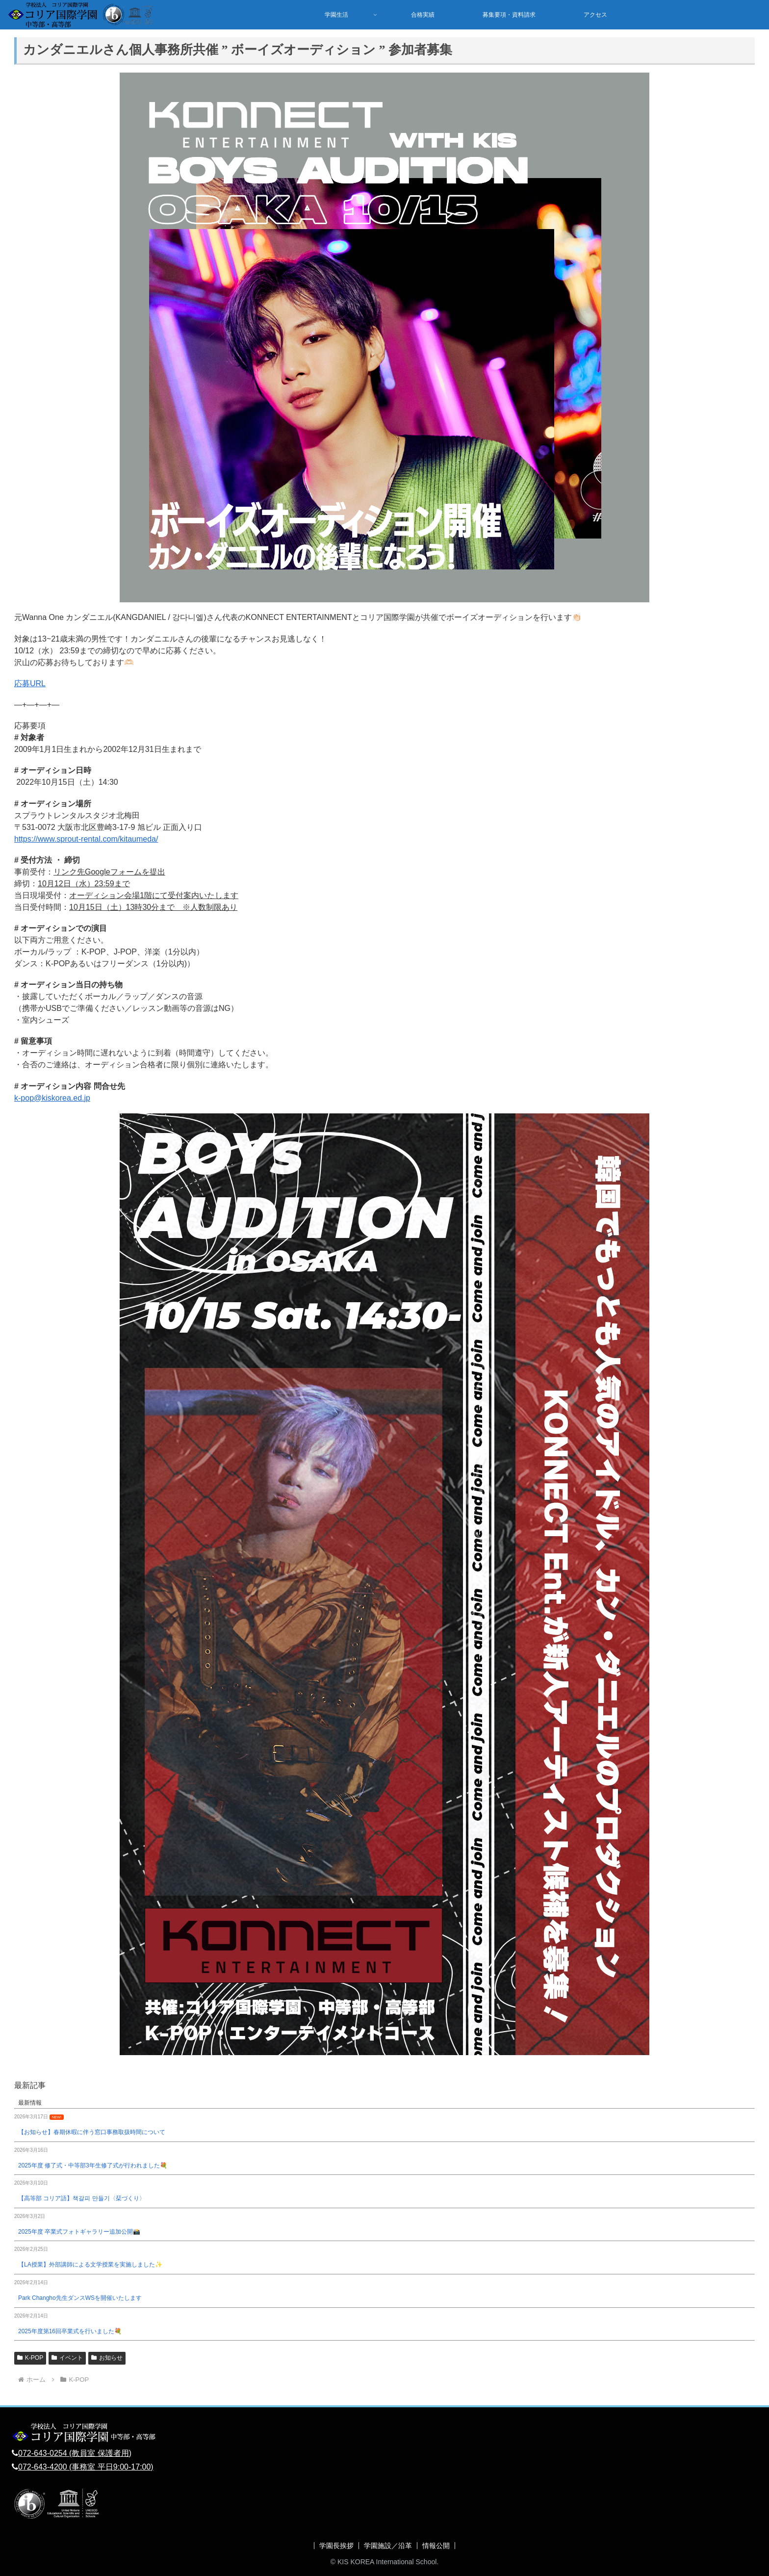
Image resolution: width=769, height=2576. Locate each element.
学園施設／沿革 (388, 2545)
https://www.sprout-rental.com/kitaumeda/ (86, 839)
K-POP (30, 2357)
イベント (67, 2357)
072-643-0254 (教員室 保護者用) (74, 2453)
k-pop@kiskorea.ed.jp (52, 1098)
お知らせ (107, 2357)
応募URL (30, 683)
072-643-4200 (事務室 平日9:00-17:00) (86, 2467)
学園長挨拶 (336, 2545)
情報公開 (436, 2545)
